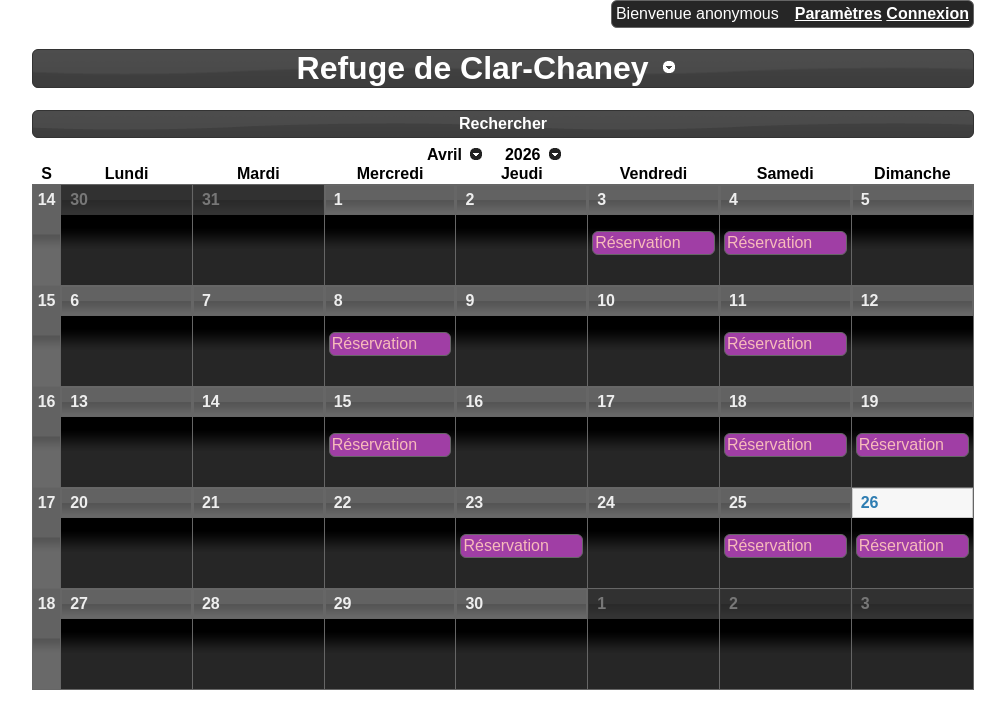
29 (343, 603)
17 (606, 401)
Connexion (927, 13)
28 (211, 603)
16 (47, 401)
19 (870, 401)
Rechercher (503, 123)
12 (870, 300)
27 (79, 603)
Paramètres (838, 13)
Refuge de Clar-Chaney (473, 68)
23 (474, 502)
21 (211, 502)
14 (47, 199)
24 (606, 502)
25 (738, 502)
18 (738, 401)
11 (738, 300)
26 (870, 502)
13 (79, 401)
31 (211, 199)
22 (343, 502)
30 (79, 199)
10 (606, 300)
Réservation (637, 242)
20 (79, 502)
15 (47, 300)
